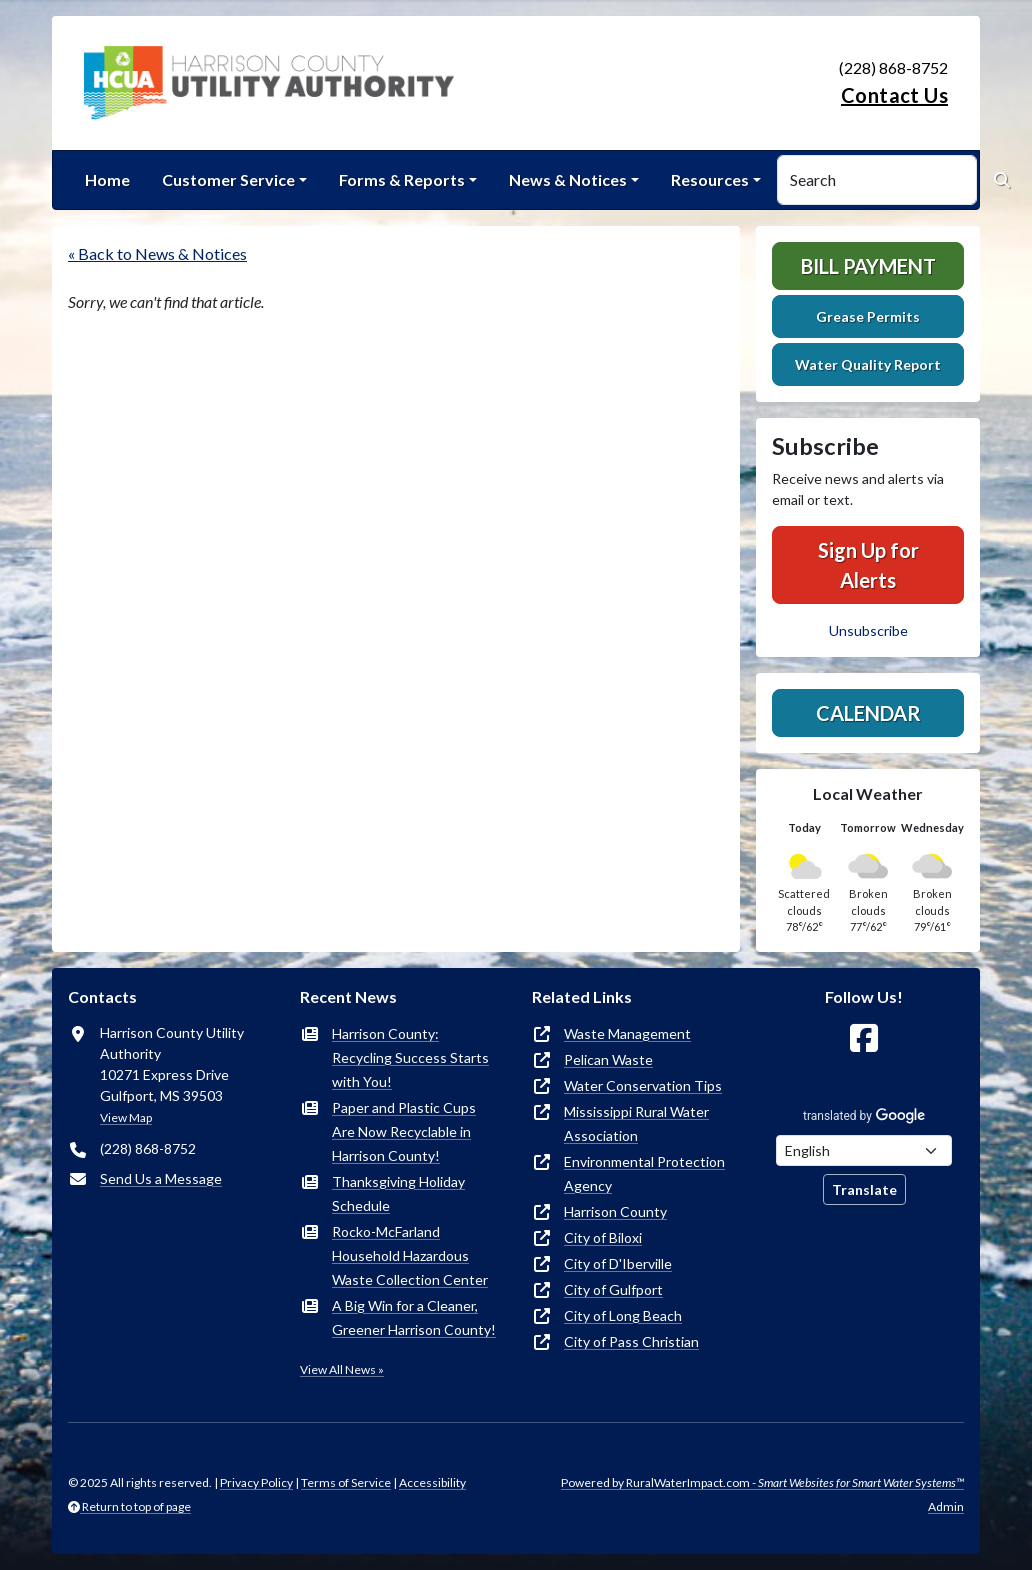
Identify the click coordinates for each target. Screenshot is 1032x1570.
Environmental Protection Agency (644, 1173)
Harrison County (615, 1211)
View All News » (342, 1369)
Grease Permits (868, 316)
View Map (126, 1117)
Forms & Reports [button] (402, 179)
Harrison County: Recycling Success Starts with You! (410, 1057)
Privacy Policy (256, 1482)
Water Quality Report (868, 364)
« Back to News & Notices (157, 253)
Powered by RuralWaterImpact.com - (762, 1482)
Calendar (868, 713)
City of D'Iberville (618, 1263)
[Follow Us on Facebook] (864, 1038)
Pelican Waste (608, 1059)
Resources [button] (710, 179)
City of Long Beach (623, 1315)
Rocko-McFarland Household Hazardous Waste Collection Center (410, 1255)
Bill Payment (868, 266)
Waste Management (627, 1033)
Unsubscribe (868, 630)
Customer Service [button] (228, 179)
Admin (946, 1506)
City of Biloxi (603, 1237)
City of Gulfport (613, 1289)
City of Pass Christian (631, 1341)
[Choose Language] (864, 1150)
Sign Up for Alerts (868, 565)
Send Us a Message (161, 1178)
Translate (864, 1189)
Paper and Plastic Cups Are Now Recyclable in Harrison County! (404, 1131)
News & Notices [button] (568, 179)
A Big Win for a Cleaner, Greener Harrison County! (414, 1317)
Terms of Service (346, 1482)
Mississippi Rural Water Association (636, 1123)
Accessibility (432, 1482)
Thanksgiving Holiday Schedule (398, 1193)
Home (107, 179)
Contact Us (894, 95)
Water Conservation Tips (643, 1085)
